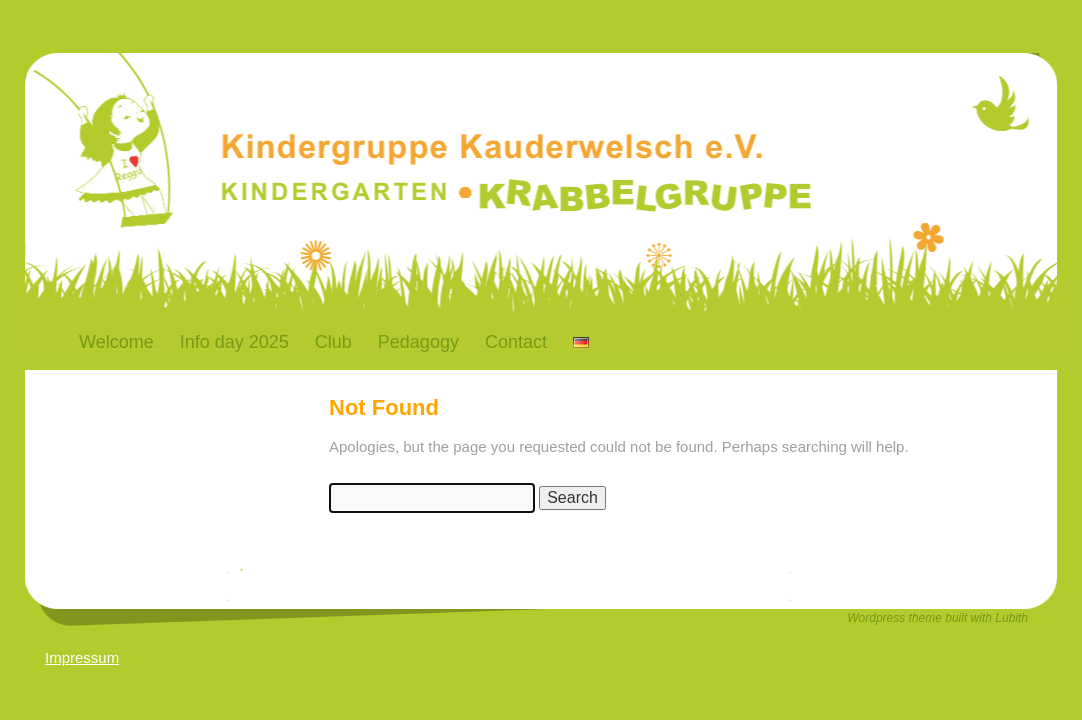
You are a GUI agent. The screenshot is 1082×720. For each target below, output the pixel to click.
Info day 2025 (234, 342)
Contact (516, 342)
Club (333, 342)
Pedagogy (418, 342)
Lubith (1011, 618)
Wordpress (877, 618)
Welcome (116, 342)
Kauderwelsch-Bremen (354, 113)
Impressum (82, 657)
